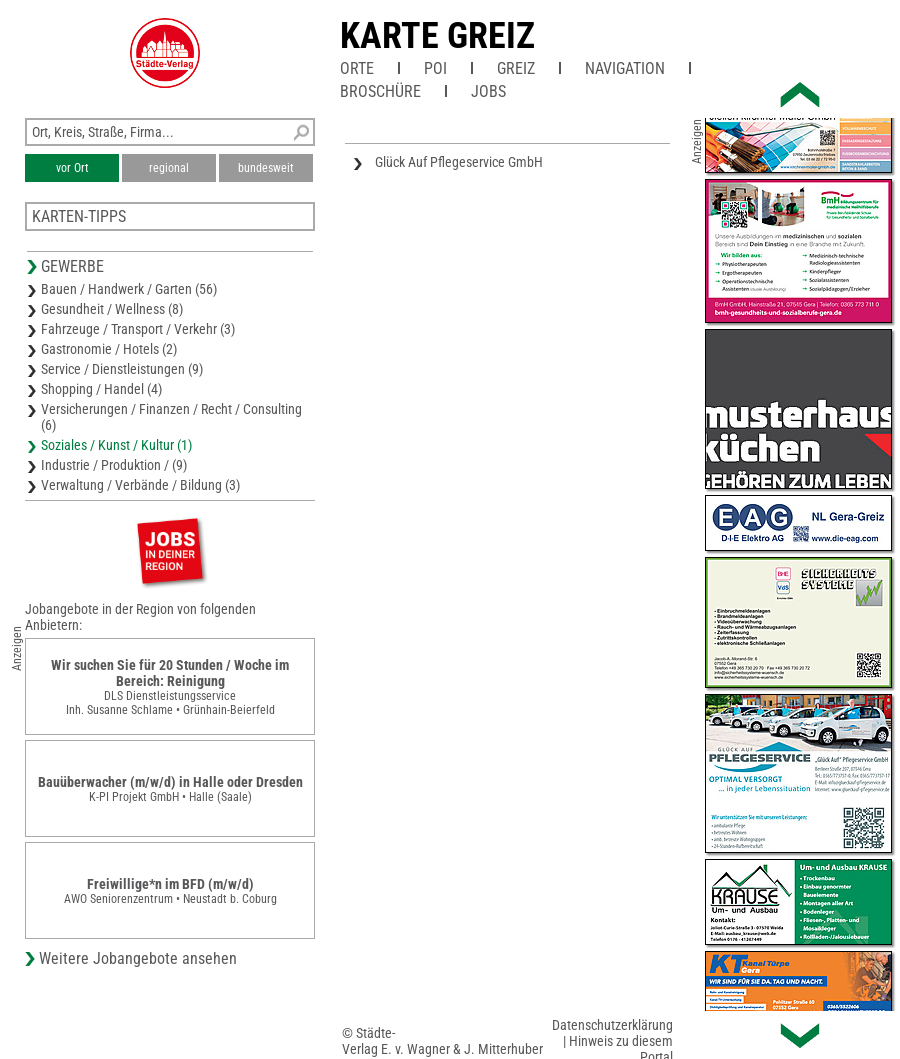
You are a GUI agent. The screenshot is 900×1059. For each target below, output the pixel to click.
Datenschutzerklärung (612, 1025)
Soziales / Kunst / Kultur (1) (116, 445)
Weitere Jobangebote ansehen (138, 958)
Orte (357, 68)
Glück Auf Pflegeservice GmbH (459, 162)
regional (169, 168)
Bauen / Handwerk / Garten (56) (129, 289)
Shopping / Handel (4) (101, 389)
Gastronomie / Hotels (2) (109, 349)
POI (435, 68)
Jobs (488, 91)
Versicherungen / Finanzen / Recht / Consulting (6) (171, 417)
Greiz (516, 68)
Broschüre (380, 91)
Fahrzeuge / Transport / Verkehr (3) (138, 329)
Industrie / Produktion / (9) (114, 465)
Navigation (625, 68)
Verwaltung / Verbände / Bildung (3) (140, 485)
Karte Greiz (437, 36)
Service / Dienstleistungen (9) (122, 369)
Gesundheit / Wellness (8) (112, 309)
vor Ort (72, 168)
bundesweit (266, 168)
